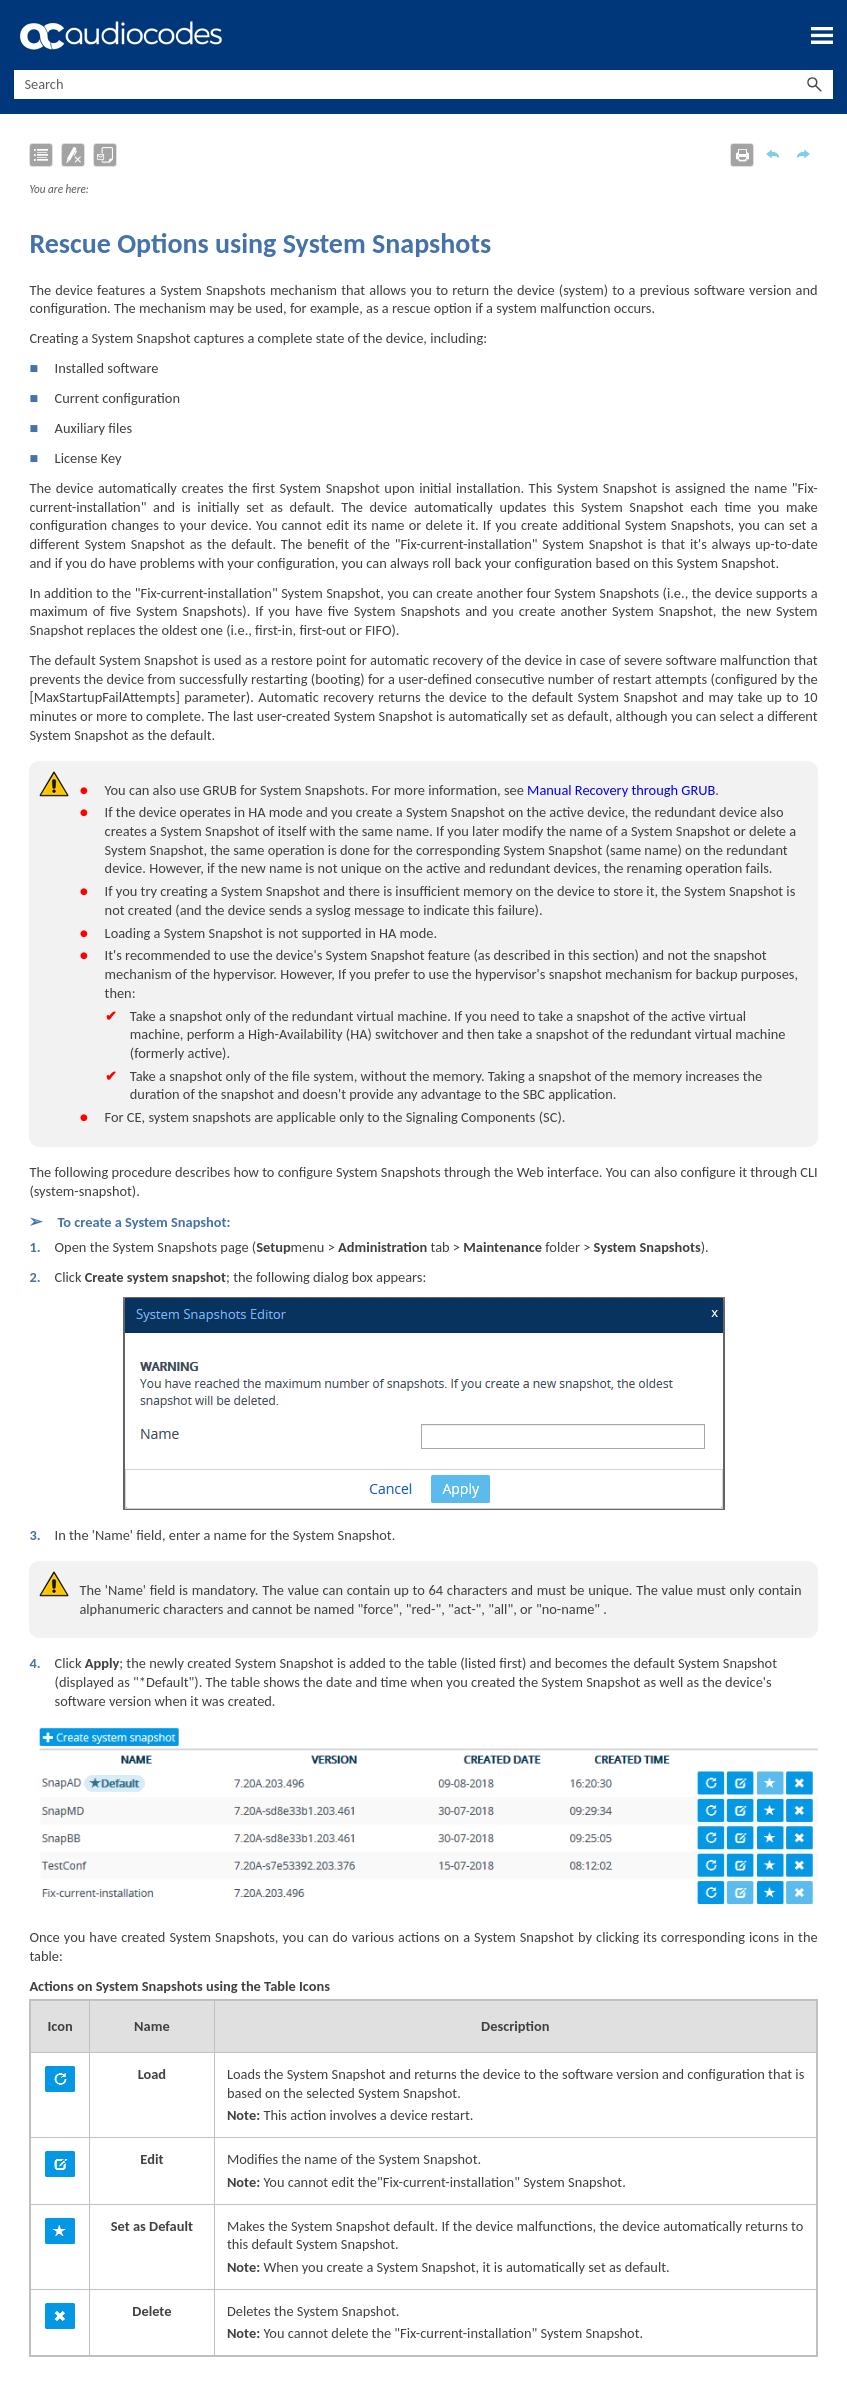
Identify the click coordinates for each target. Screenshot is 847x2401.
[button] (815, 84)
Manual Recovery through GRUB (621, 790)
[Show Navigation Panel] (822, 35)
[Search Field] (423, 84)
